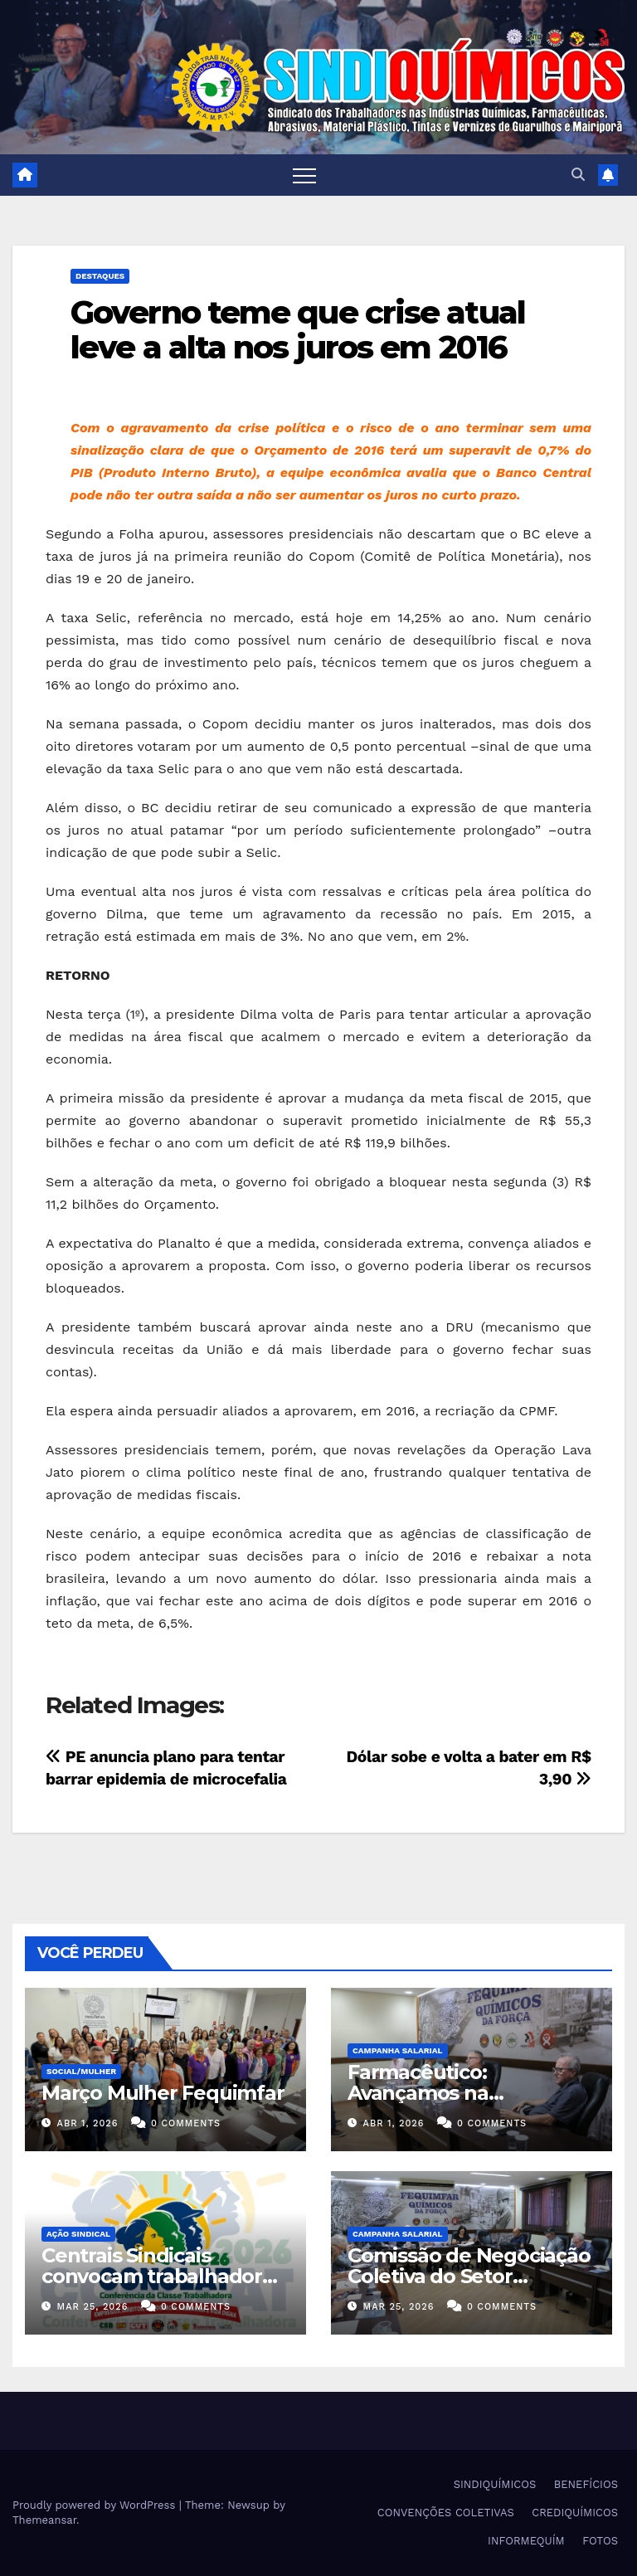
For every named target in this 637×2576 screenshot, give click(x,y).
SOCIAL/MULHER (81, 2071)
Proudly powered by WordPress (95, 2505)
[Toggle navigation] (304, 175)
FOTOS (600, 2541)
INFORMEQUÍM (526, 2541)
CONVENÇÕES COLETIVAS (445, 2512)
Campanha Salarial (398, 2050)
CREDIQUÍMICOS (575, 2512)
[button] (578, 175)
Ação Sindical (78, 2233)
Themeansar (44, 2520)
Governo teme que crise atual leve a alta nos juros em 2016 (298, 330)
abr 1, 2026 (88, 2123)
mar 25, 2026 (93, 2306)
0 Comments (186, 2123)
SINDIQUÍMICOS (495, 2484)
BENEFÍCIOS (586, 2484)
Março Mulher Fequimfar (162, 2093)
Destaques (99, 275)
